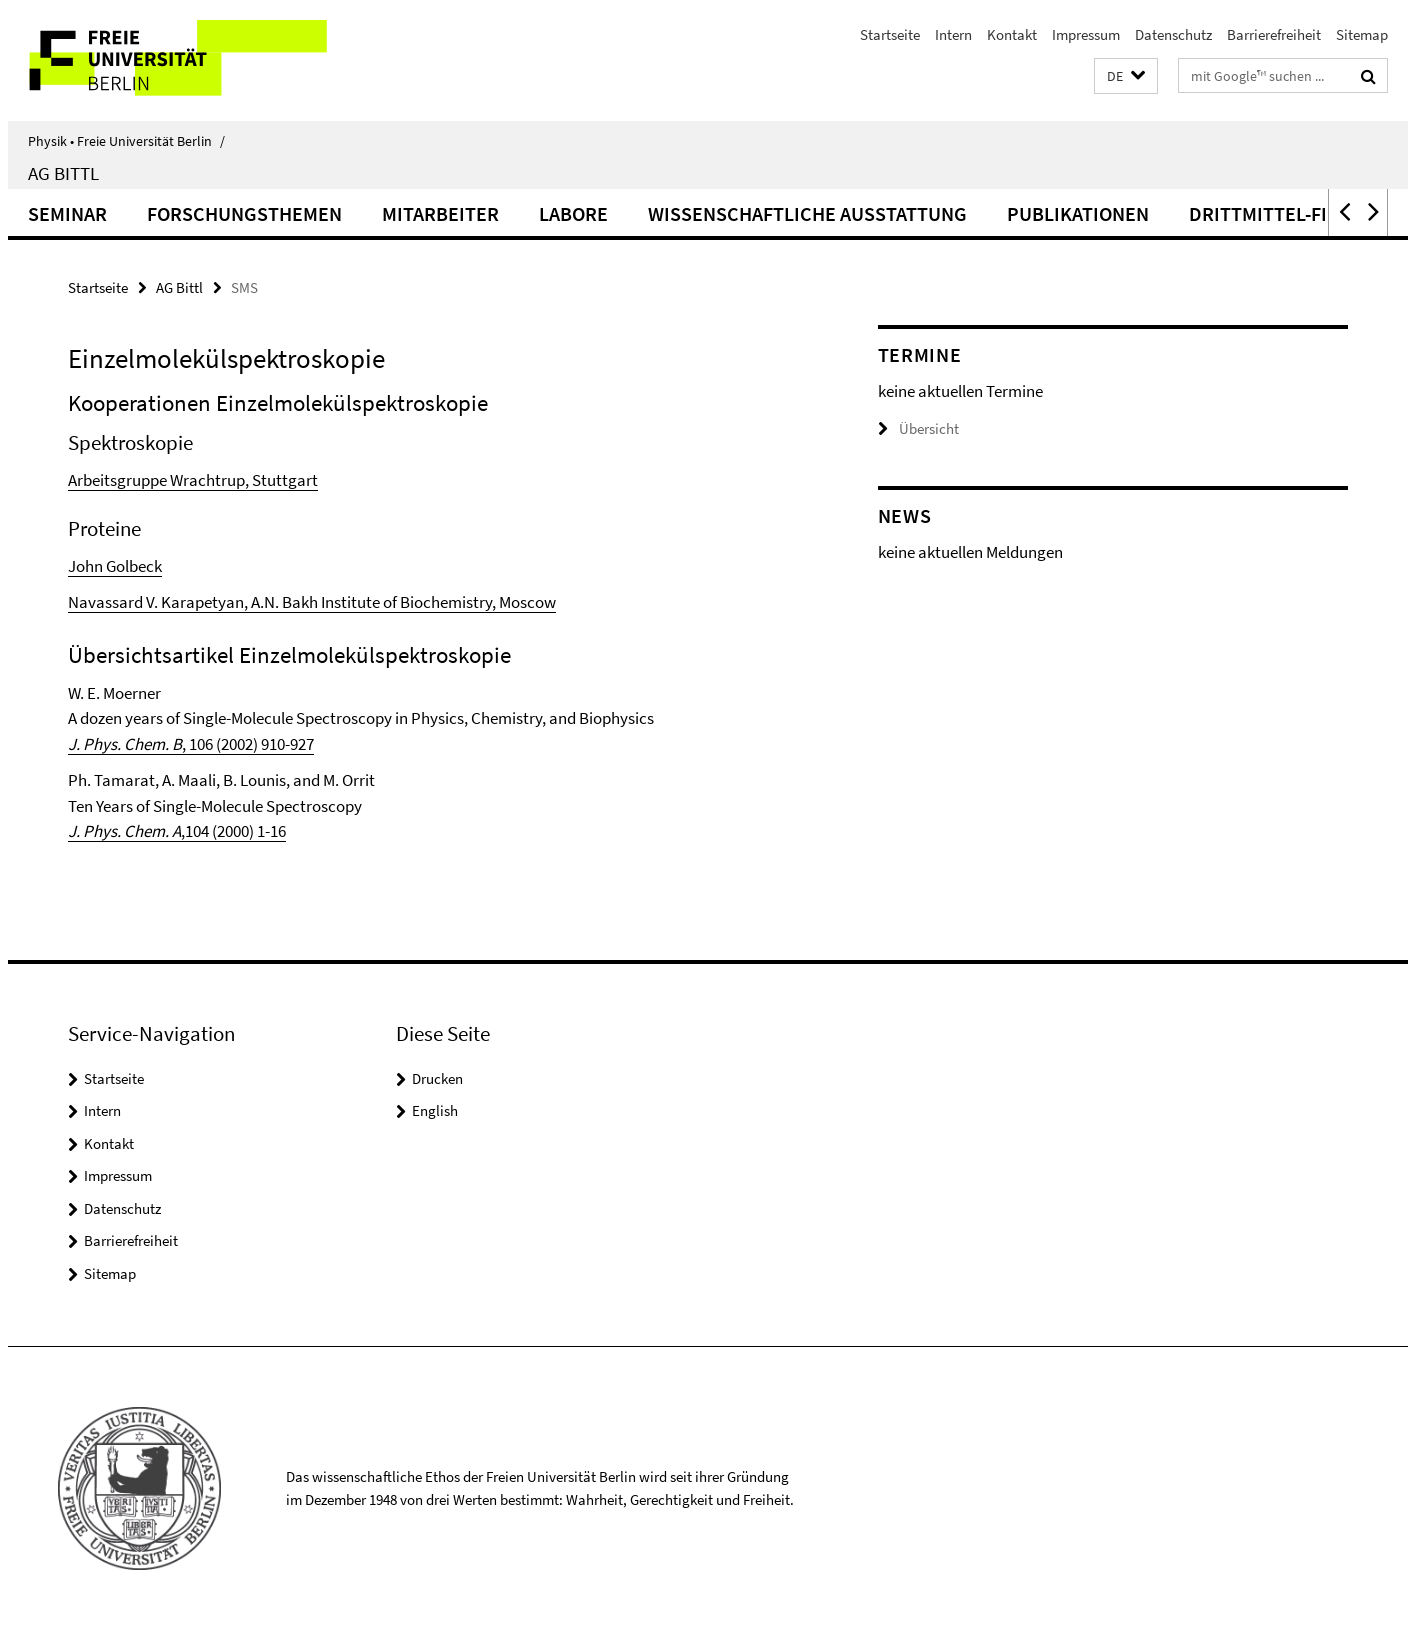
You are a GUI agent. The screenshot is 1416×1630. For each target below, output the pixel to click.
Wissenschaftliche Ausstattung (807, 213)
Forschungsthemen (244, 213)
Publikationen (1078, 213)
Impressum (1086, 34)
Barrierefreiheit (1274, 34)
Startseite (890, 34)
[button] (1126, 76)
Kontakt (1012, 34)
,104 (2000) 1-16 (177, 831)
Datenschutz (1173, 34)
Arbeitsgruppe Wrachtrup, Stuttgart (193, 480)
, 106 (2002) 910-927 (191, 744)
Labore (573, 213)
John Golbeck (115, 566)
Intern (953, 34)
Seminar (67, 213)
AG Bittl (63, 173)
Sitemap (1362, 34)
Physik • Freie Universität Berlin (126, 141)
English (435, 1110)
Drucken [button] (437, 1078)
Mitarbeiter (440, 213)
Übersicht (918, 428)
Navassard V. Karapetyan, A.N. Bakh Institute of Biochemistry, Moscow (312, 602)
